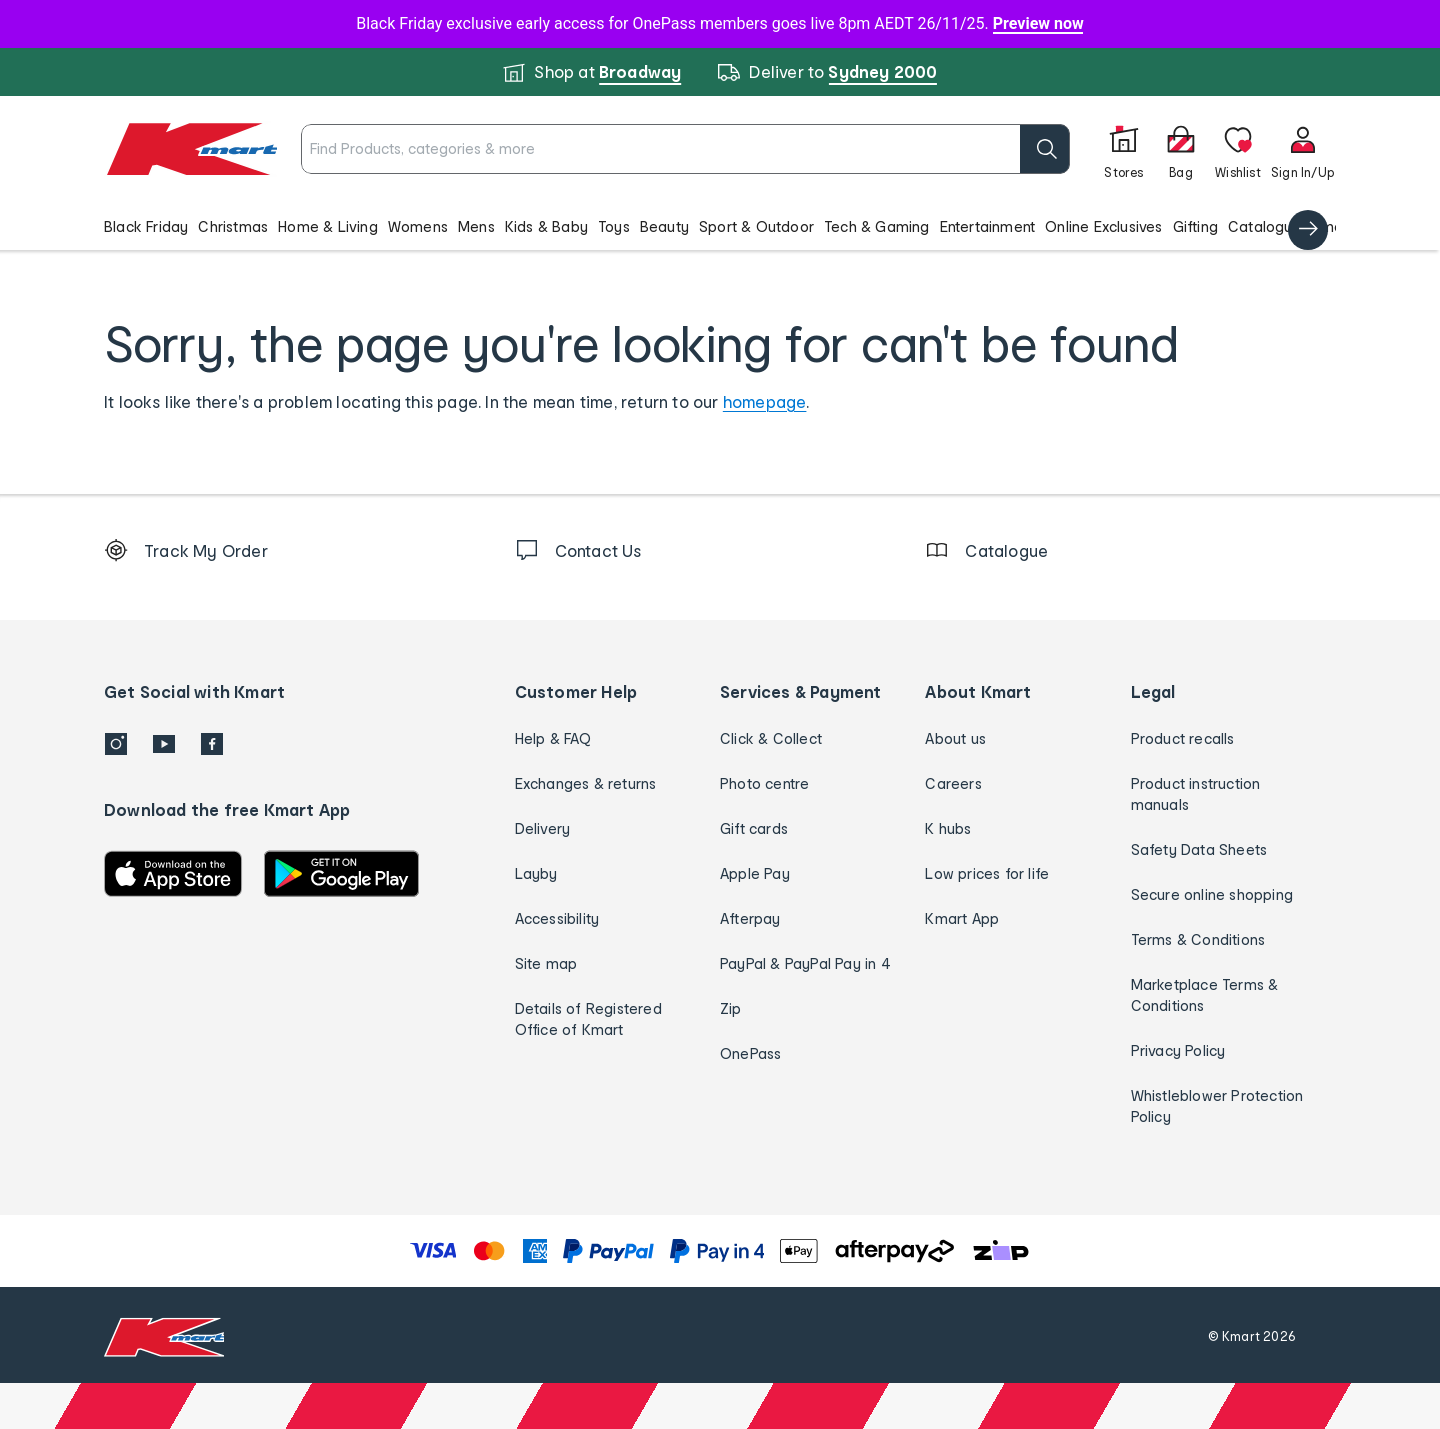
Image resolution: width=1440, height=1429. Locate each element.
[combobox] (685, 149)
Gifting (1195, 226)
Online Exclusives (1103, 226)
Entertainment (988, 226)
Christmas (233, 226)
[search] (1045, 149)
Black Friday (146, 226)
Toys (614, 226)
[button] (720, 226)
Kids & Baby (546, 226)
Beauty (664, 226)
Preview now (1038, 23)
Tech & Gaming (877, 226)
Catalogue (1265, 226)
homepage (765, 401)
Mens (476, 226)
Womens (418, 226)
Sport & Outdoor (756, 226)
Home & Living (328, 226)
